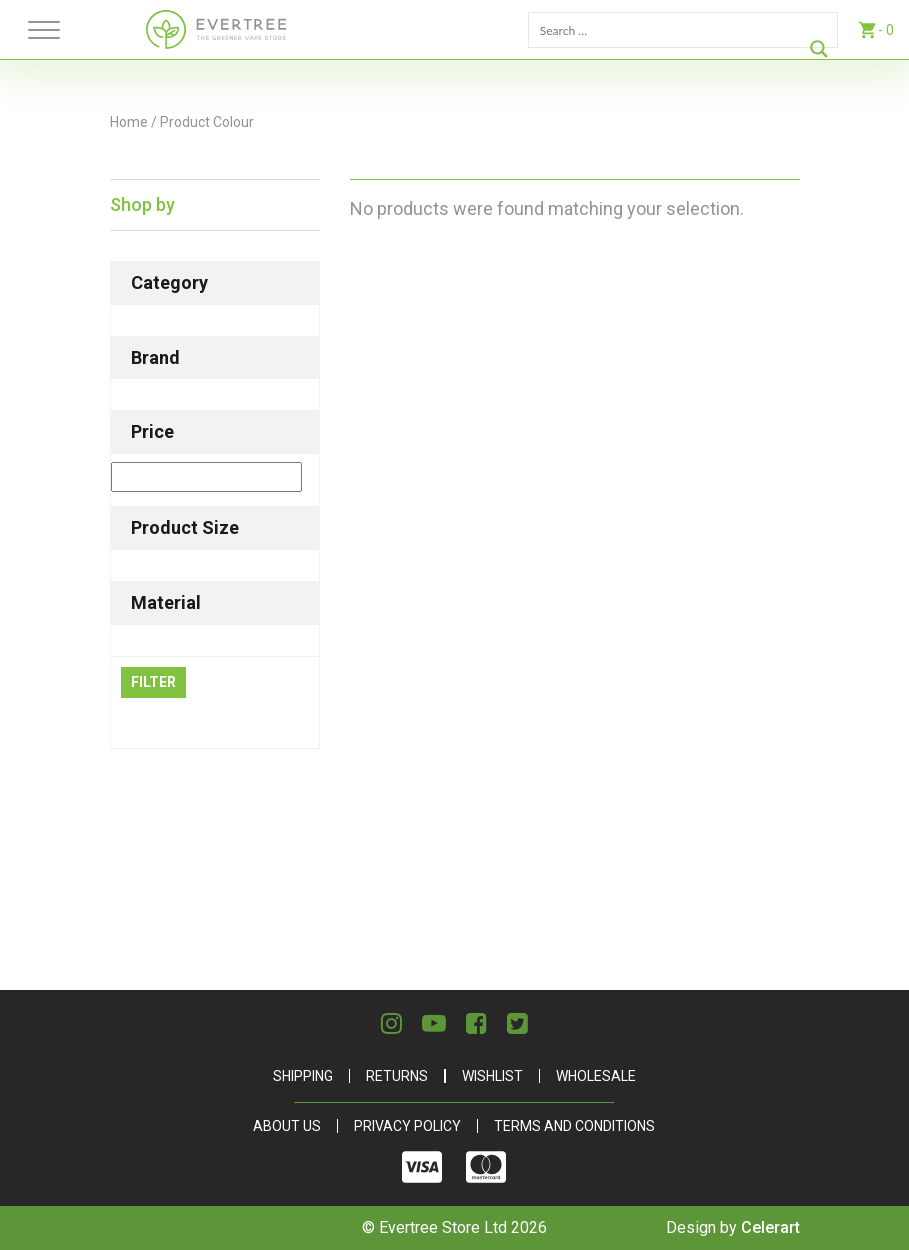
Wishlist (492, 1076)
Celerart (770, 1227)
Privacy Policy (407, 1126)
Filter (153, 682)
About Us (287, 1126)
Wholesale (596, 1076)
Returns (397, 1076)
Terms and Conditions (574, 1126)
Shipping (303, 1076)
